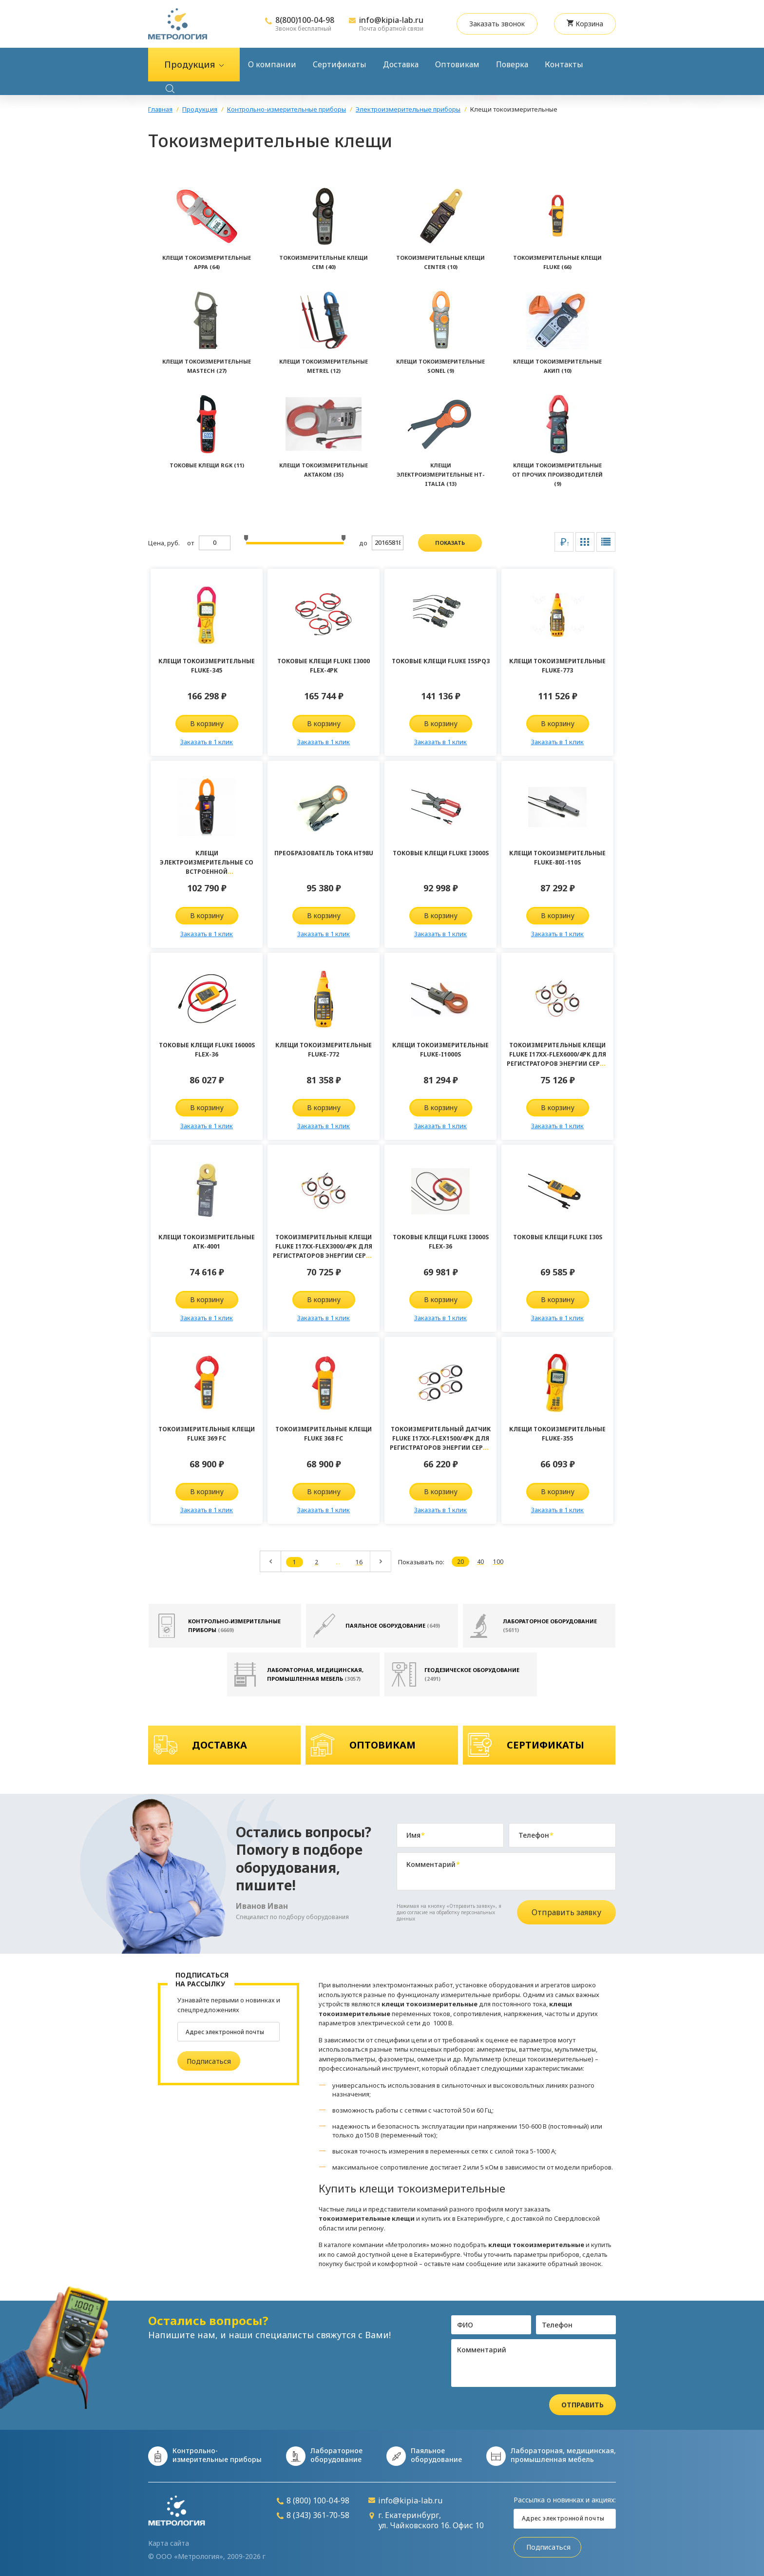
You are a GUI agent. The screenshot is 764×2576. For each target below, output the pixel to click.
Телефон (536, 1835)
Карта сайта (168, 2543)
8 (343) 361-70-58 (313, 2515)
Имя (415, 1835)
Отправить (582, 2404)
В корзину (207, 723)
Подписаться (209, 2061)
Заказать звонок (497, 23)
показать (450, 542)
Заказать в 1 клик (206, 741)
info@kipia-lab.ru (391, 20)
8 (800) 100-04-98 (313, 2501)
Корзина (585, 23)
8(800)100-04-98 (304, 20)
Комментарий (433, 1864)
